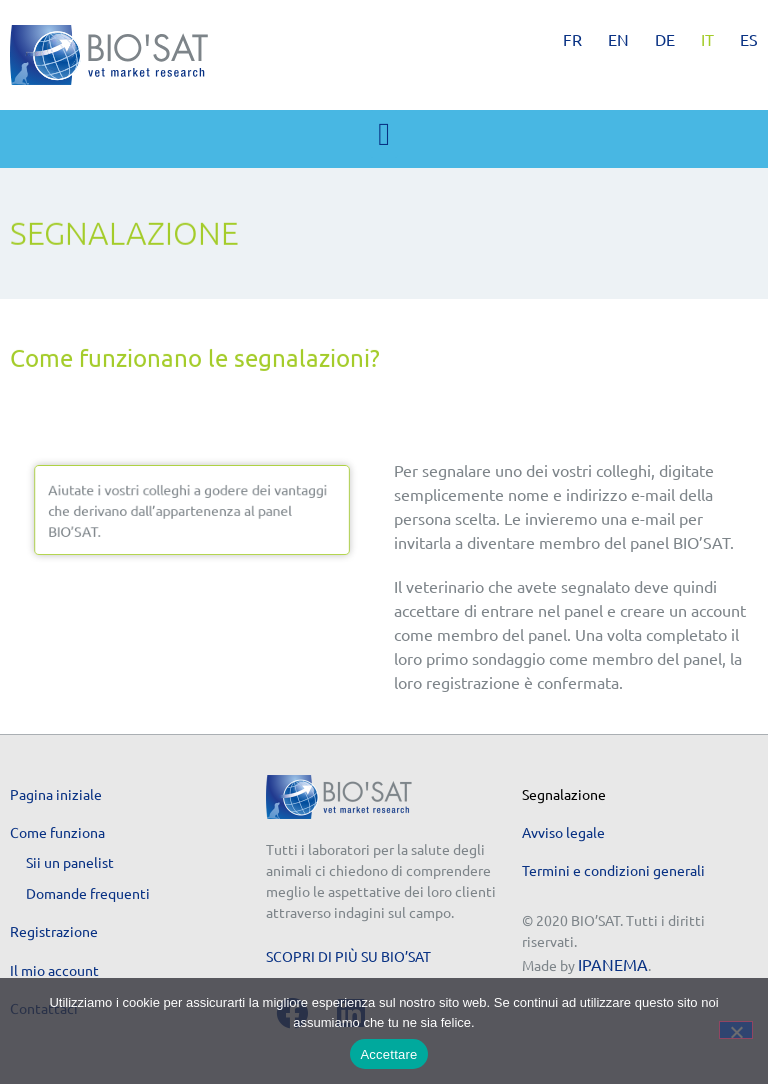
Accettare (388, 1054)
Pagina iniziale (56, 794)
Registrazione (54, 931)
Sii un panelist (70, 862)
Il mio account (54, 970)
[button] (384, 134)
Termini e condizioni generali (613, 870)
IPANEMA (613, 964)
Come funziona (57, 832)
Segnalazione (564, 794)
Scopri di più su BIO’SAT (348, 956)
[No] (736, 1030)
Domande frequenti (88, 893)
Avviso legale (563, 832)
